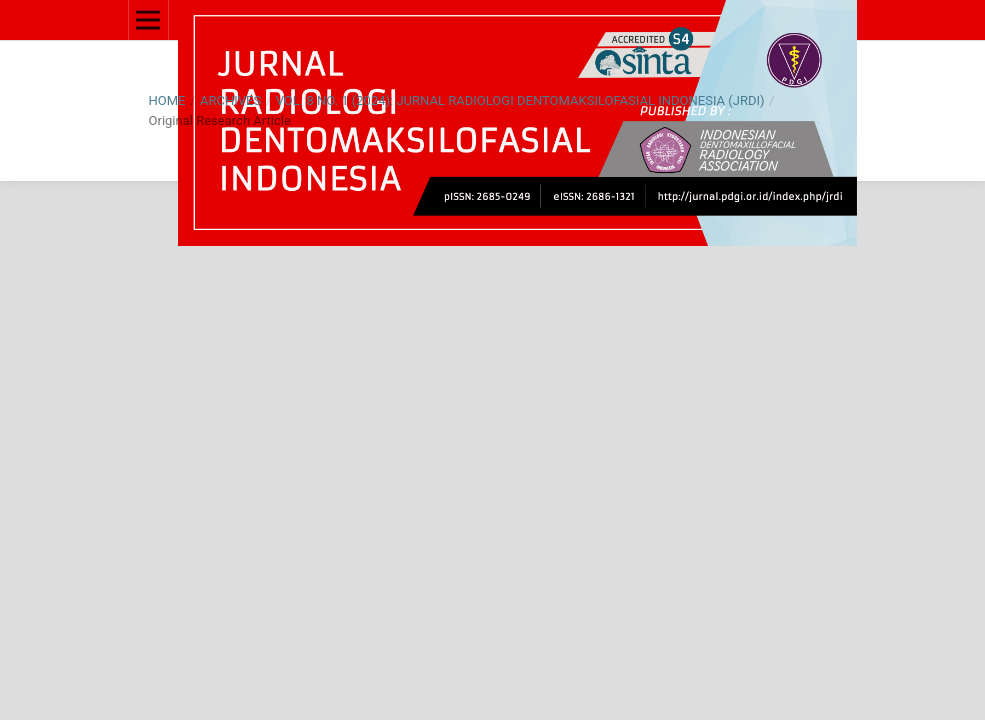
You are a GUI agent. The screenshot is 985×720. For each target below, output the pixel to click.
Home (167, 100)
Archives (230, 100)
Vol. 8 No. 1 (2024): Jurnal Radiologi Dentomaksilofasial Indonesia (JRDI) (520, 100)
